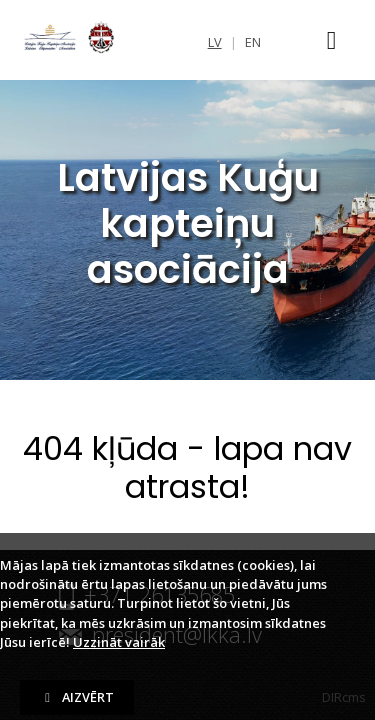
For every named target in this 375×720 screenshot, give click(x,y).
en (253, 42)
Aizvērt (77, 697)
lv (215, 42)
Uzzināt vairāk (119, 642)
